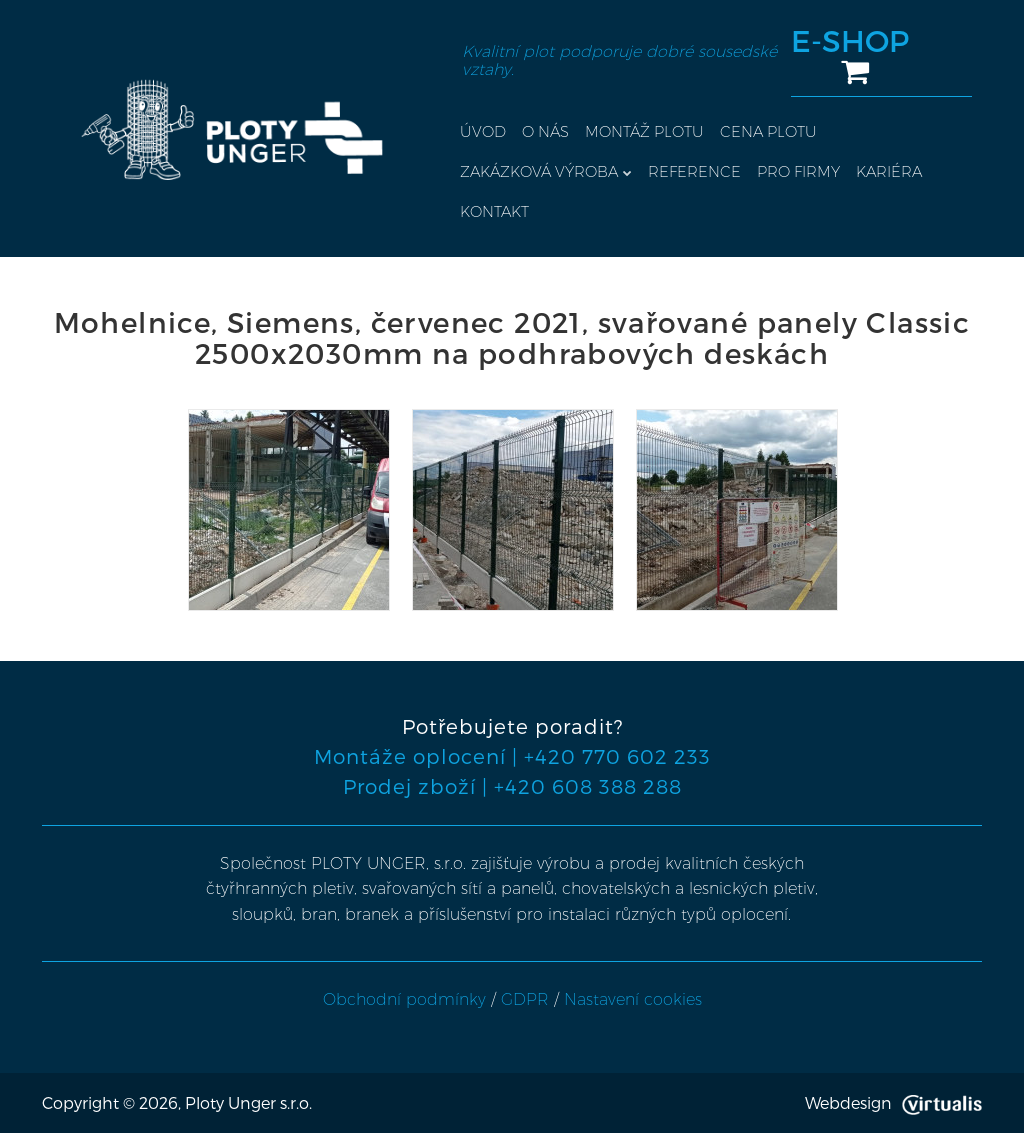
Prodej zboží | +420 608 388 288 (512, 786)
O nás (545, 131)
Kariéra (889, 171)
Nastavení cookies (633, 999)
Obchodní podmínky (404, 999)
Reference (694, 171)
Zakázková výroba (546, 171)
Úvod (483, 131)
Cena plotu (768, 131)
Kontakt (494, 211)
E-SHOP (850, 55)
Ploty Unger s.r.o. (248, 1102)
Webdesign (893, 1102)
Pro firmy (798, 171)
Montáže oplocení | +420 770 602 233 (512, 756)
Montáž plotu (644, 131)
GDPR (525, 999)
